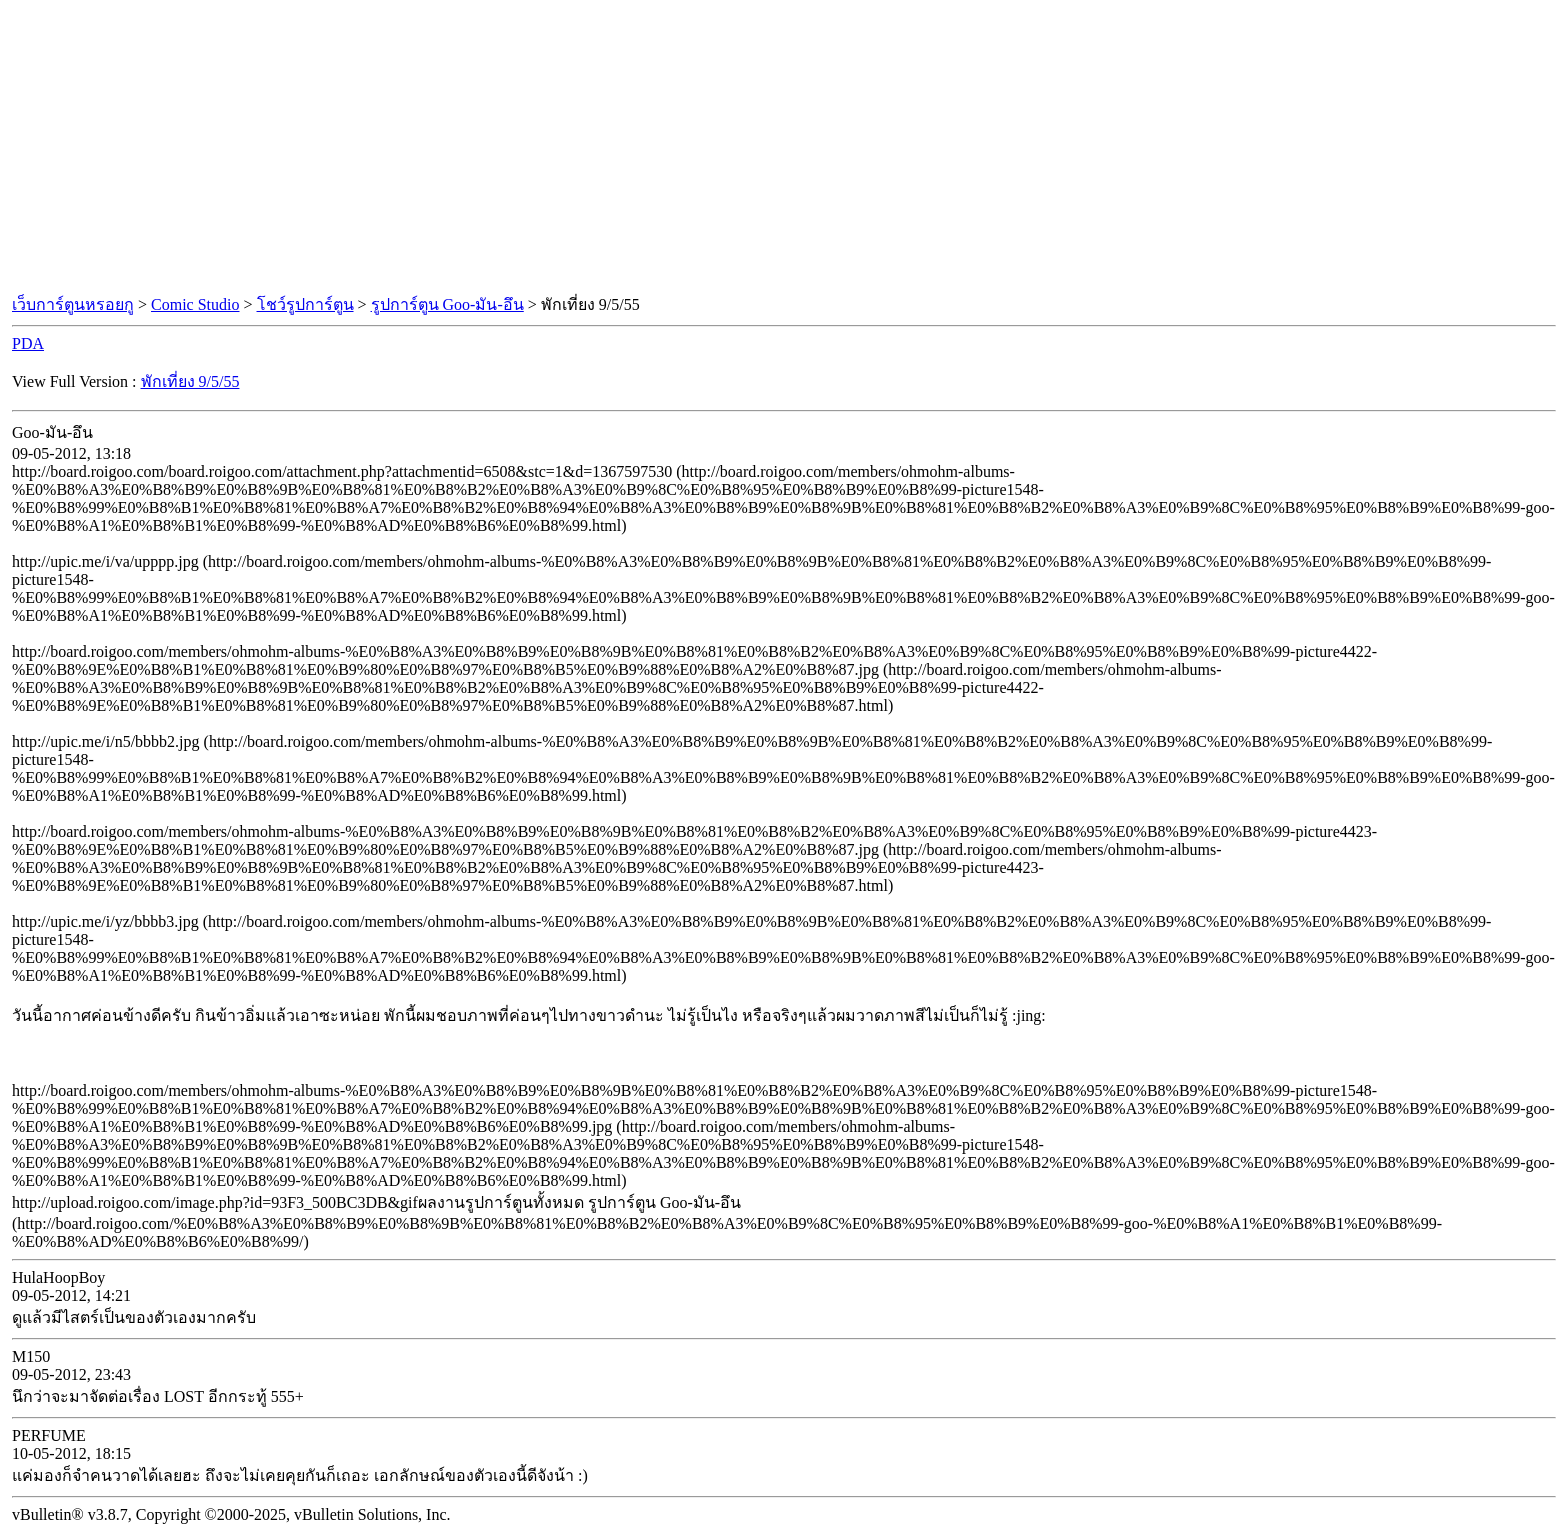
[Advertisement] (784, 148)
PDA (28, 343)
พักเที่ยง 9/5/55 (190, 381)
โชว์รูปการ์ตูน (305, 304)
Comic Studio (195, 304)
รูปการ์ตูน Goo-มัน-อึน (447, 304)
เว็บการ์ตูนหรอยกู (73, 304)
